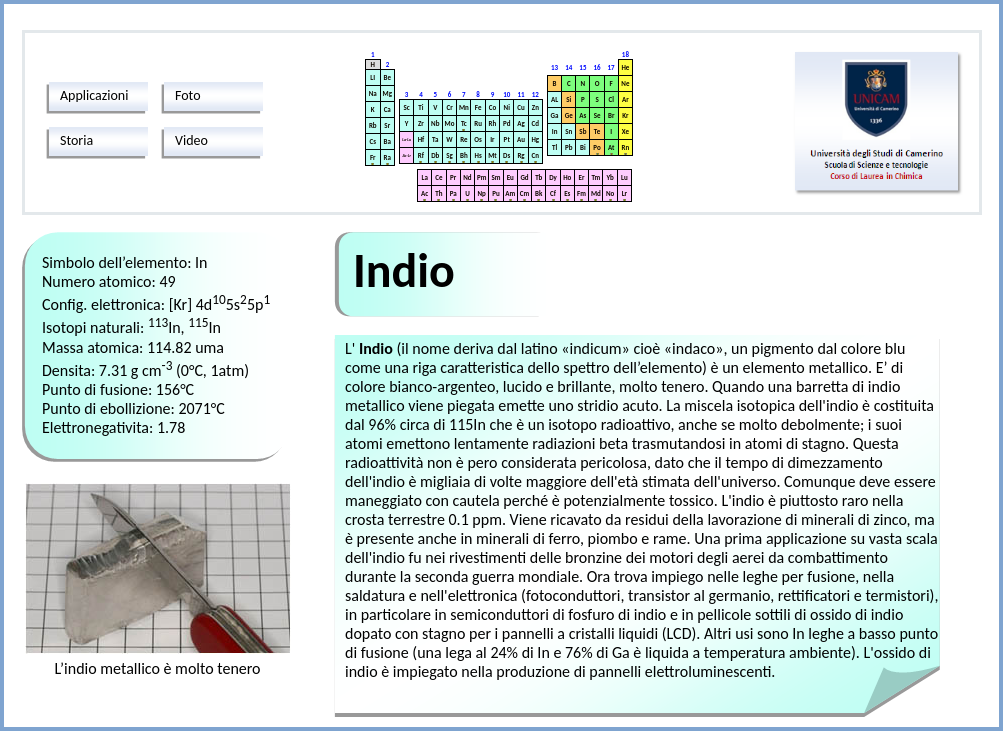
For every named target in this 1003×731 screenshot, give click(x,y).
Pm (481, 177)
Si (568, 99)
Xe (625, 131)
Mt (492, 155)
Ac (424, 193)
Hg (535, 139)
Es (567, 193)
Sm (495, 177)
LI (372, 77)
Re (463, 139)
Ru (478, 123)
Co (492, 107)
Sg (449, 155)
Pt (507, 139)
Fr (373, 157)
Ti (420, 107)
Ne (625, 83)
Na (373, 93)
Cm (524, 193)
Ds (506, 155)
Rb (373, 125)
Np (482, 193)
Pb (568, 147)
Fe (478, 107)
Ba (387, 141)
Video (191, 140)
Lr (624, 193)
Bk (538, 193)
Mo (450, 123)
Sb (582, 131)
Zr (421, 123)
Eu (510, 177)
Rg (520, 155)
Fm (581, 193)
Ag (521, 123)
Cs (373, 141)
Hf (421, 139)
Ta (435, 139)
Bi (583, 147)
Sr (387, 125)
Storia (76, 140)
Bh (464, 155)
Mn (464, 107)
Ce (438, 177)
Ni (507, 107)
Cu (520, 107)
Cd (535, 123)
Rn (626, 147)
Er (582, 177)
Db (435, 155)
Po (596, 147)
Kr (625, 115)
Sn (568, 131)
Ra (387, 157)
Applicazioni (94, 95)
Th (438, 193)
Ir (492, 139)
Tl (554, 147)
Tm (595, 177)
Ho (567, 177)
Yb (609, 177)
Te (597, 131)
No (610, 193)
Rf (421, 155)
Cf (553, 193)
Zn (535, 107)
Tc (464, 123)
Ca (387, 109)
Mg (387, 93)
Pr (453, 177)
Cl (610, 99)
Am (510, 193)
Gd (524, 177)
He (625, 67)
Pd (506, 123)
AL (554, 99)
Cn (535, 155)
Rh (493, 123)
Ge (569, 115)
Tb (538, 177)
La (424, 177)
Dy (553, 177)
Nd (467, 177)
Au (521, 139)
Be (387, 77)
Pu (495, 193)
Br (611, 115)
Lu (624, 177)
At (611, 147)
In (555, 131)
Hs (478, 155)
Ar (625, 99)
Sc (407, 107)
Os (478, 139)
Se (597, 115)
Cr (449, 107)
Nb (435, 123)
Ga (555, 115)
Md (596, 193)
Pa (453, 193)
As (582, 115)
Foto (188, 95)
